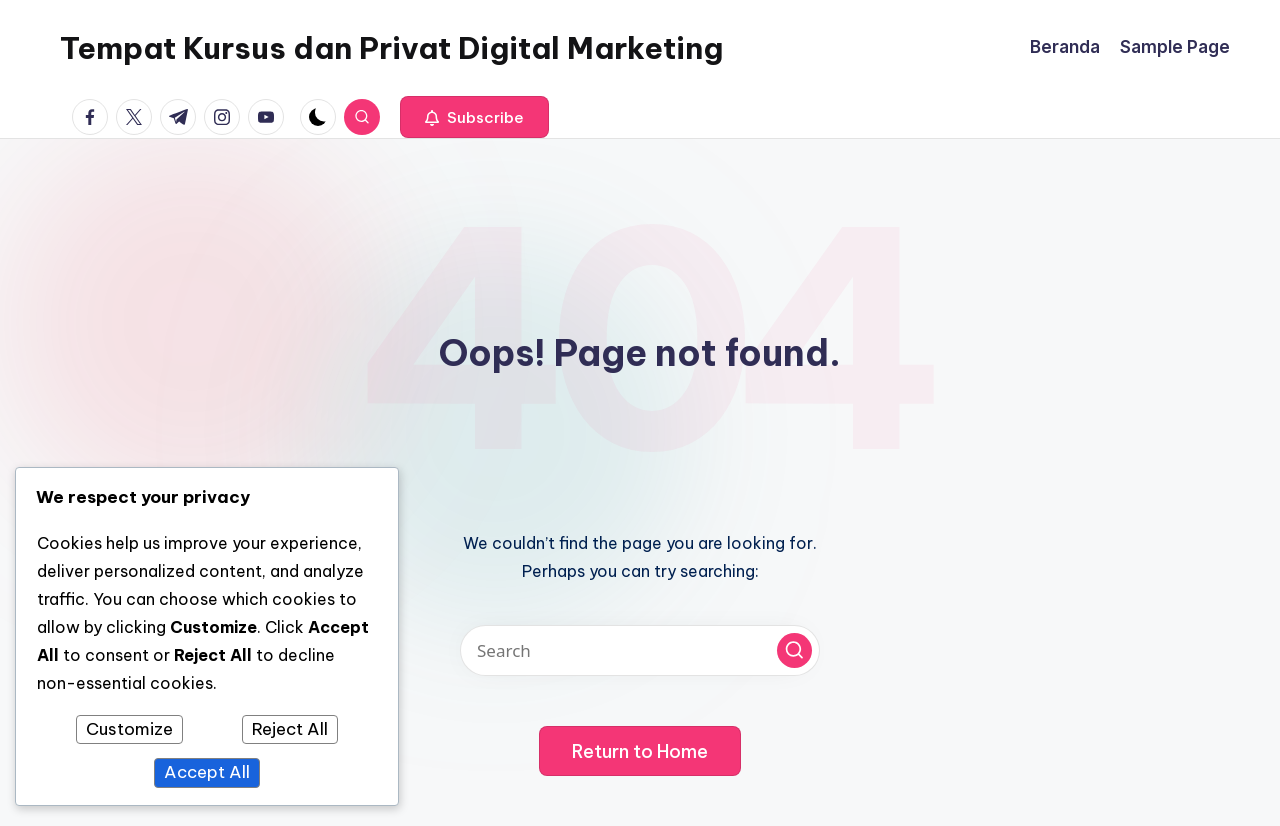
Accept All (207, 772)
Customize (129, 729)
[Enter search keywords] (640, 650)
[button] (474, 117)
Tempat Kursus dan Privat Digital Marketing (391, 48)
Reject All (290, 729)
